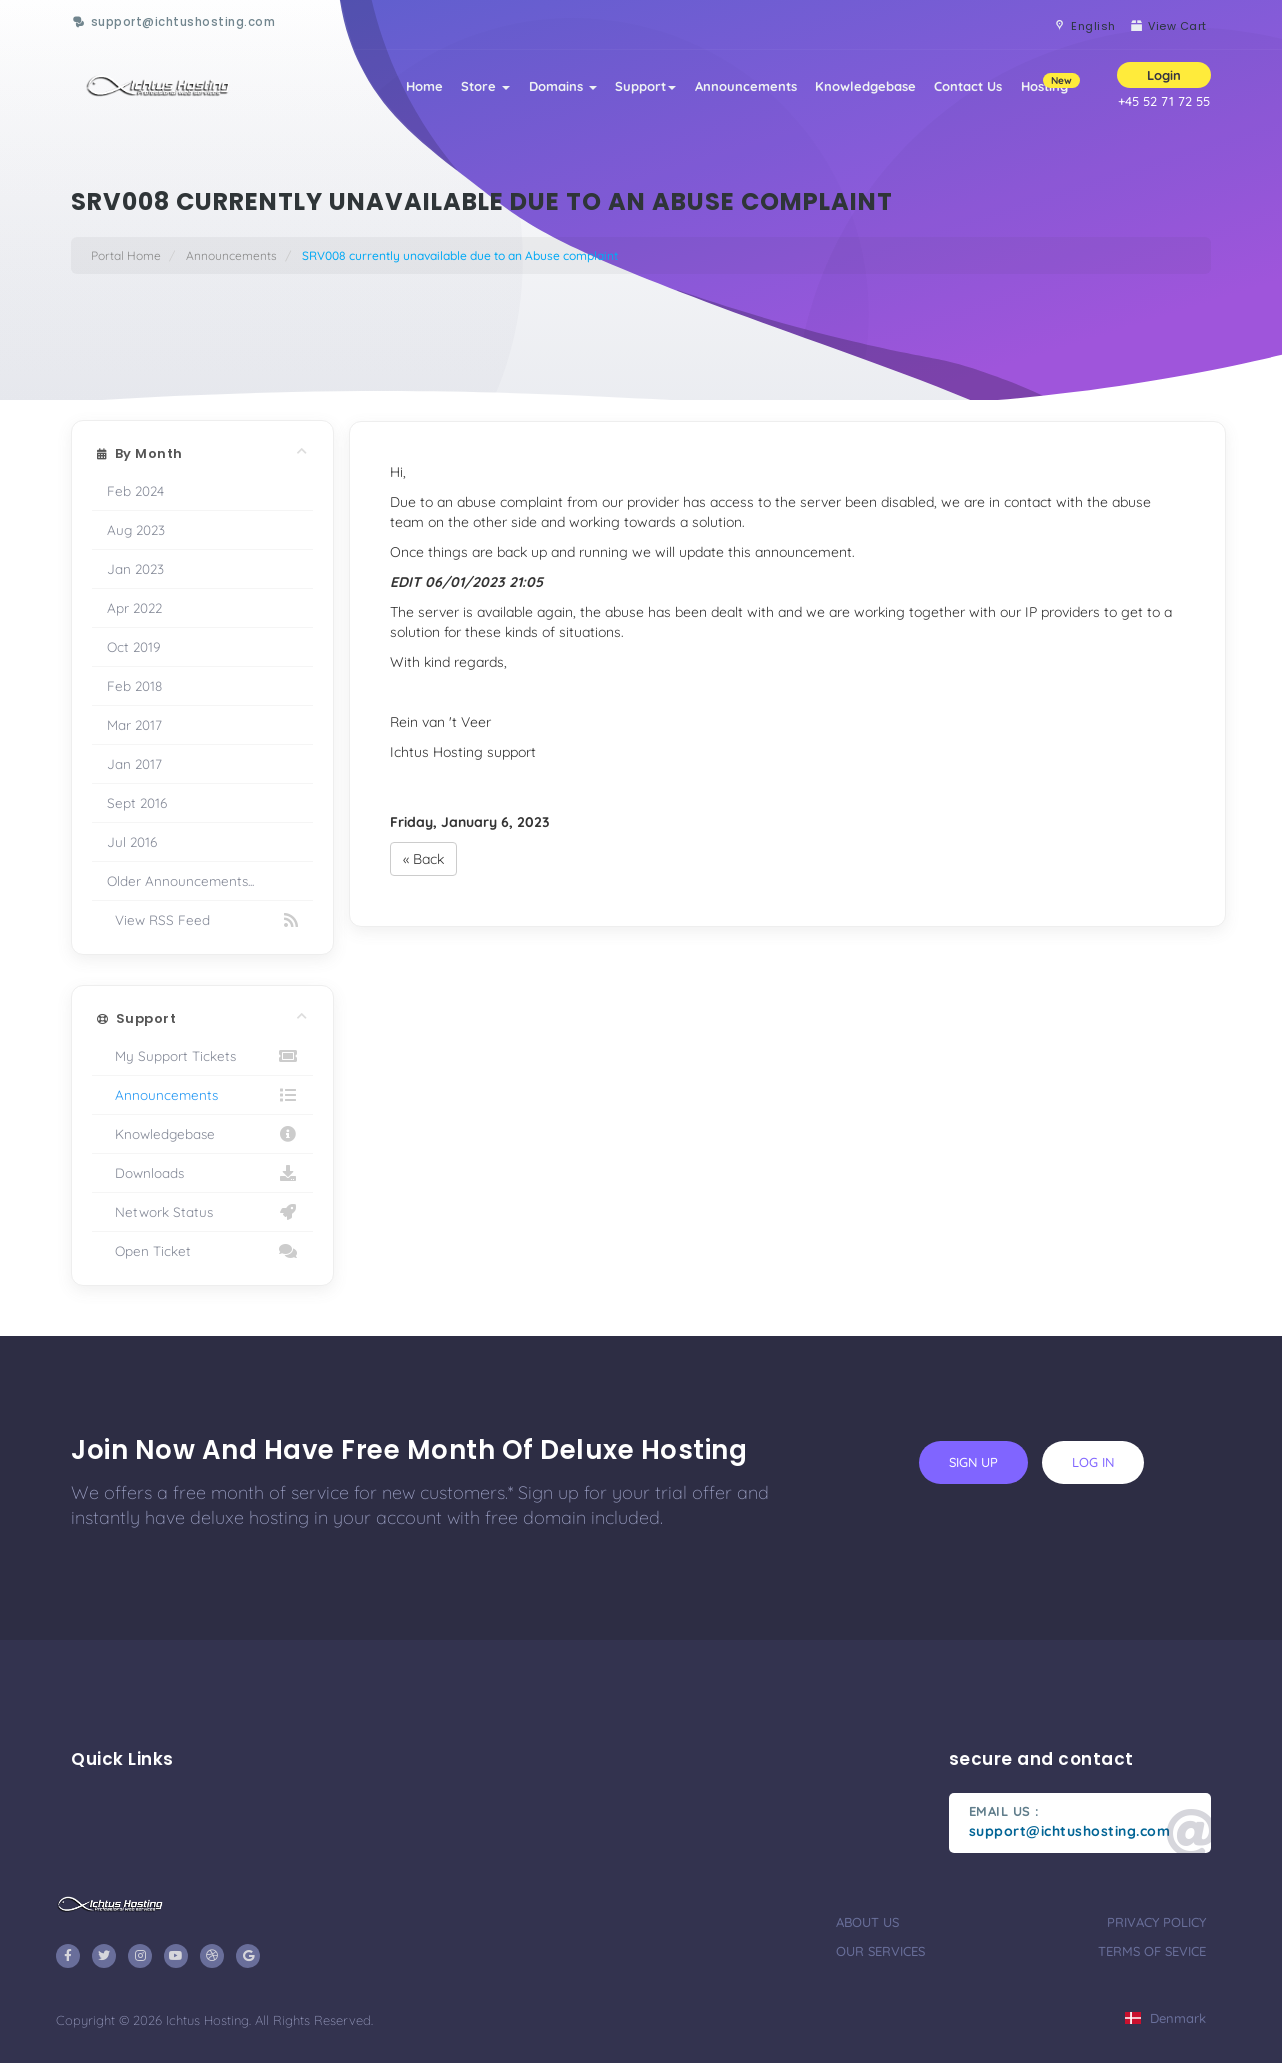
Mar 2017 (134, 724)
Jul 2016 (132, 841)
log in (1093, 1462)
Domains (532, 92)
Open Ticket (202, 1251)
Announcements (726, 92)
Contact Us (960, 92)
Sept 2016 (137, 802)
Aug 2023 (136, 529)
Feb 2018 (134, 685)
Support (620, 92)
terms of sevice (1152, 1951)
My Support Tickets (202, 1056)
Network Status (202, 1212)
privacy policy (1156, 1922)
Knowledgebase (851, 92)
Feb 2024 (135, 490)
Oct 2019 (134, 646)
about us (867, 1922)
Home (382, 92)
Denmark (1165, 2018)
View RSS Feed (202, 920)
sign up (973, 1462)
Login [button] (1164, 81)
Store (449, 92)
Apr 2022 (134, 607)
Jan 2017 (134, 763)
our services (880, 1951)
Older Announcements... (180, 880)
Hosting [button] (1047, 85)
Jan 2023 (135, 568)
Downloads (202, 1173)
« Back (423, 859)
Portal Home (126, 255)
